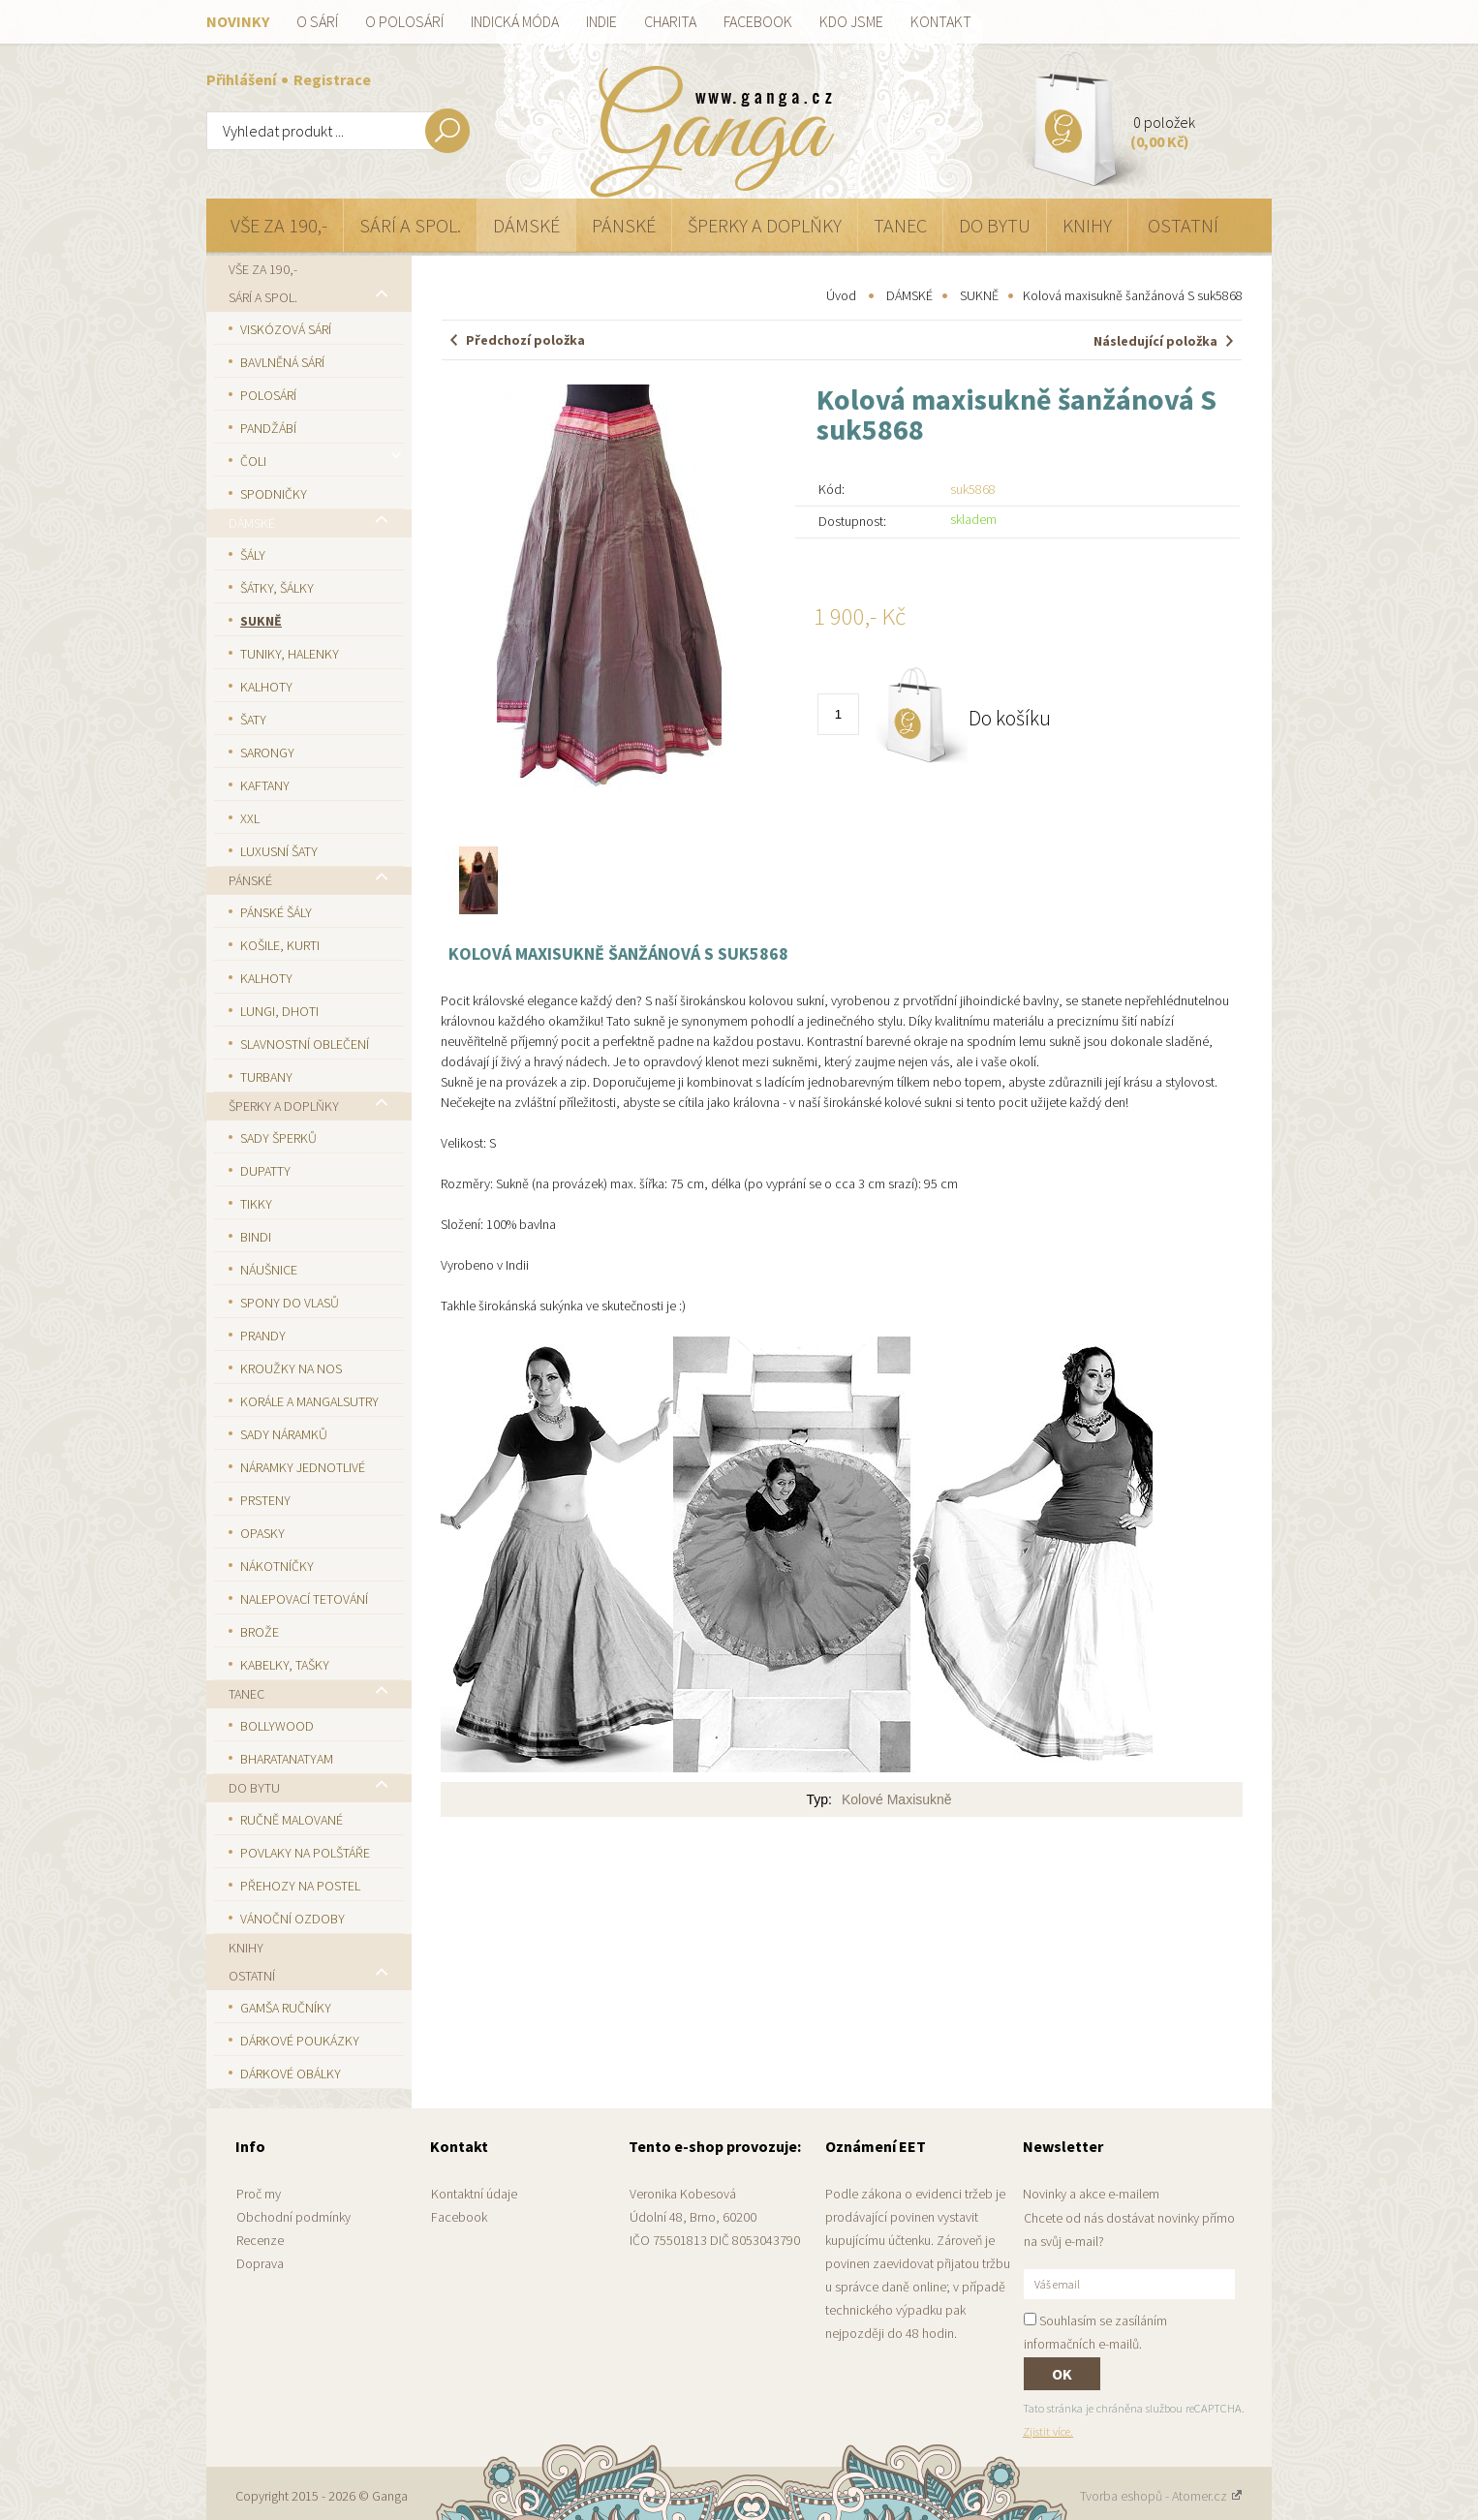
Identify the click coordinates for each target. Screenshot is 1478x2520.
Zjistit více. (1048, 2431)
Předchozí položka (525, 340)
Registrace (332, 79)
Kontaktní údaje (474, 2193)
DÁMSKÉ (909, 295)
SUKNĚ (979, 295)
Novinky (237, 21)
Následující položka (1155, 341)
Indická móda (515, 21)
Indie (601, 21)
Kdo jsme (851, 21)
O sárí (317, 21)
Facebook (758, 21)
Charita (670, 21)
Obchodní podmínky (293, 2217)
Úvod (841, 295)
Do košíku (1010, 717)
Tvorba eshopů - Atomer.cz (1161, 2496)
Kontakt (940, 21)
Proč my (258, 2193)
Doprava (260, 2263)
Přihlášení (242, 79)
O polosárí (404, 21)
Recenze (260, 2240)
